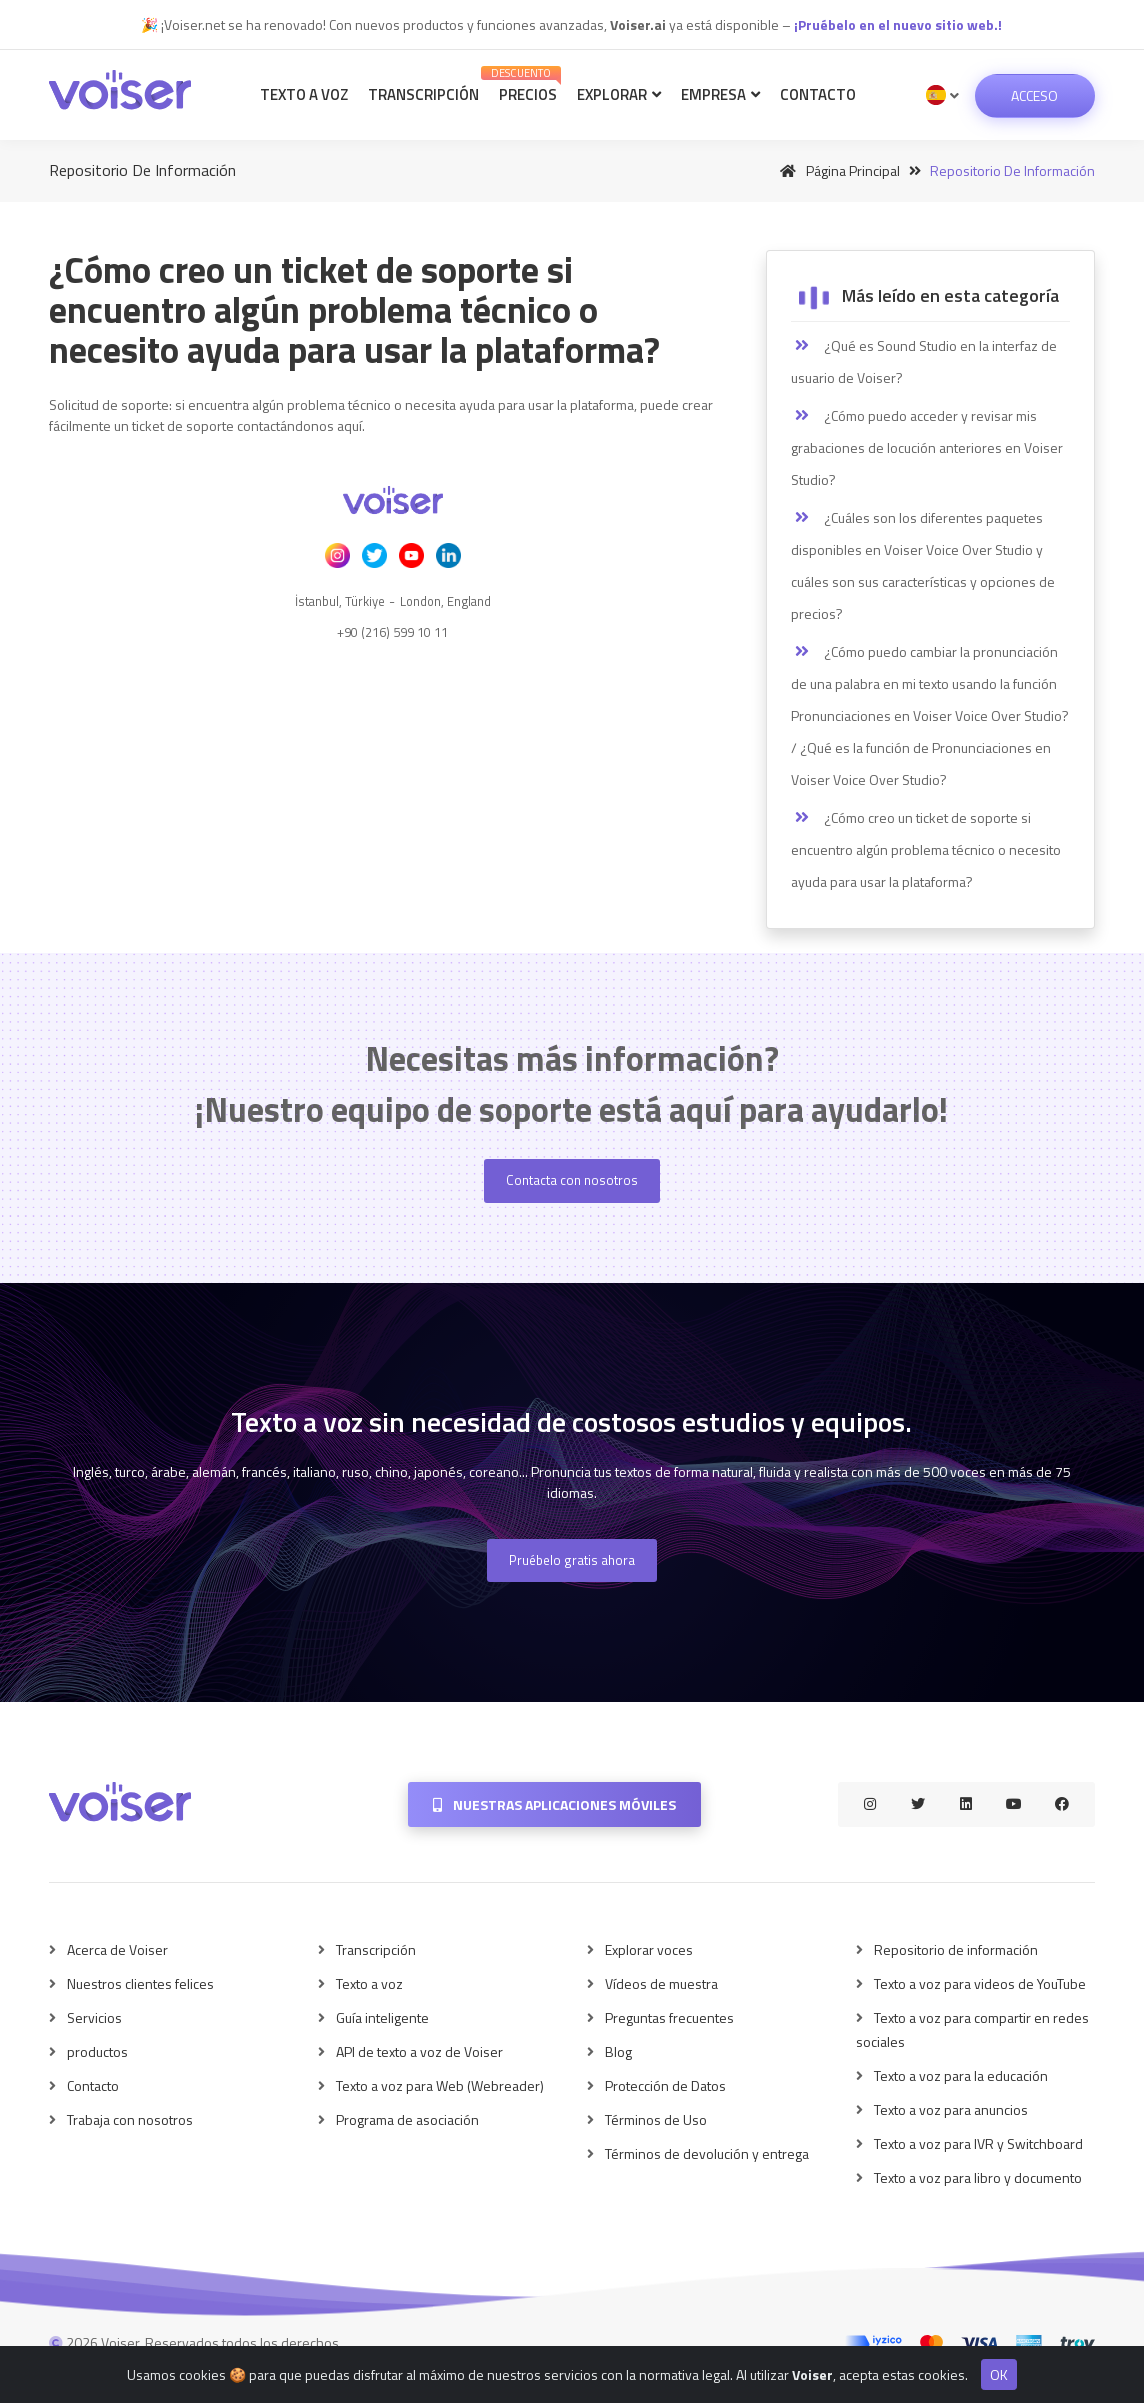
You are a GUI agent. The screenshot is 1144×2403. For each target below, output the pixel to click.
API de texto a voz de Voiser (419, 2051)
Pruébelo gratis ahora (572, 1560)
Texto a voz (304, 94)
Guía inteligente (382, 2017)
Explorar (619, 94)
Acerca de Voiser (117, 1949)
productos (97, 2051)
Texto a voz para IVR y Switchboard (978, 2143)
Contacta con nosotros (572, 1180)
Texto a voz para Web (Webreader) (440, 2085)
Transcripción (423, 94)
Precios (525, 85)
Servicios (94, 2017)
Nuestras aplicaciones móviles (554, 1804)
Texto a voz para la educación (961, 2075)
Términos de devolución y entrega (707, 2153)
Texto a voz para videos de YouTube (980, 1983)
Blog (618, 2051)
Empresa (720, 94)
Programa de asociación (407, 2119)
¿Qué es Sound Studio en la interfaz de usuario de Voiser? (924, 361)
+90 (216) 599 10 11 (392, 632)
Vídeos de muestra (661, 1983)
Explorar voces (649, 1949)
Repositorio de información (956, 1949)
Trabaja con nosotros (130, 2119)
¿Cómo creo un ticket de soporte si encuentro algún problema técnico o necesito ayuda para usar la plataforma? (926, 849)
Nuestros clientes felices (140, 1983)
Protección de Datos (665, 2085)
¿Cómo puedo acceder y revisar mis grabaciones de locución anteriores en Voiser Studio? (927, 447)
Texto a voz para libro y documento (978, 2177)
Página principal (836, 170)
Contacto (818, 94)
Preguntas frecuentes (669, 2017)
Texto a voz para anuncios (951, 2109)
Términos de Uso (656, 2119)
